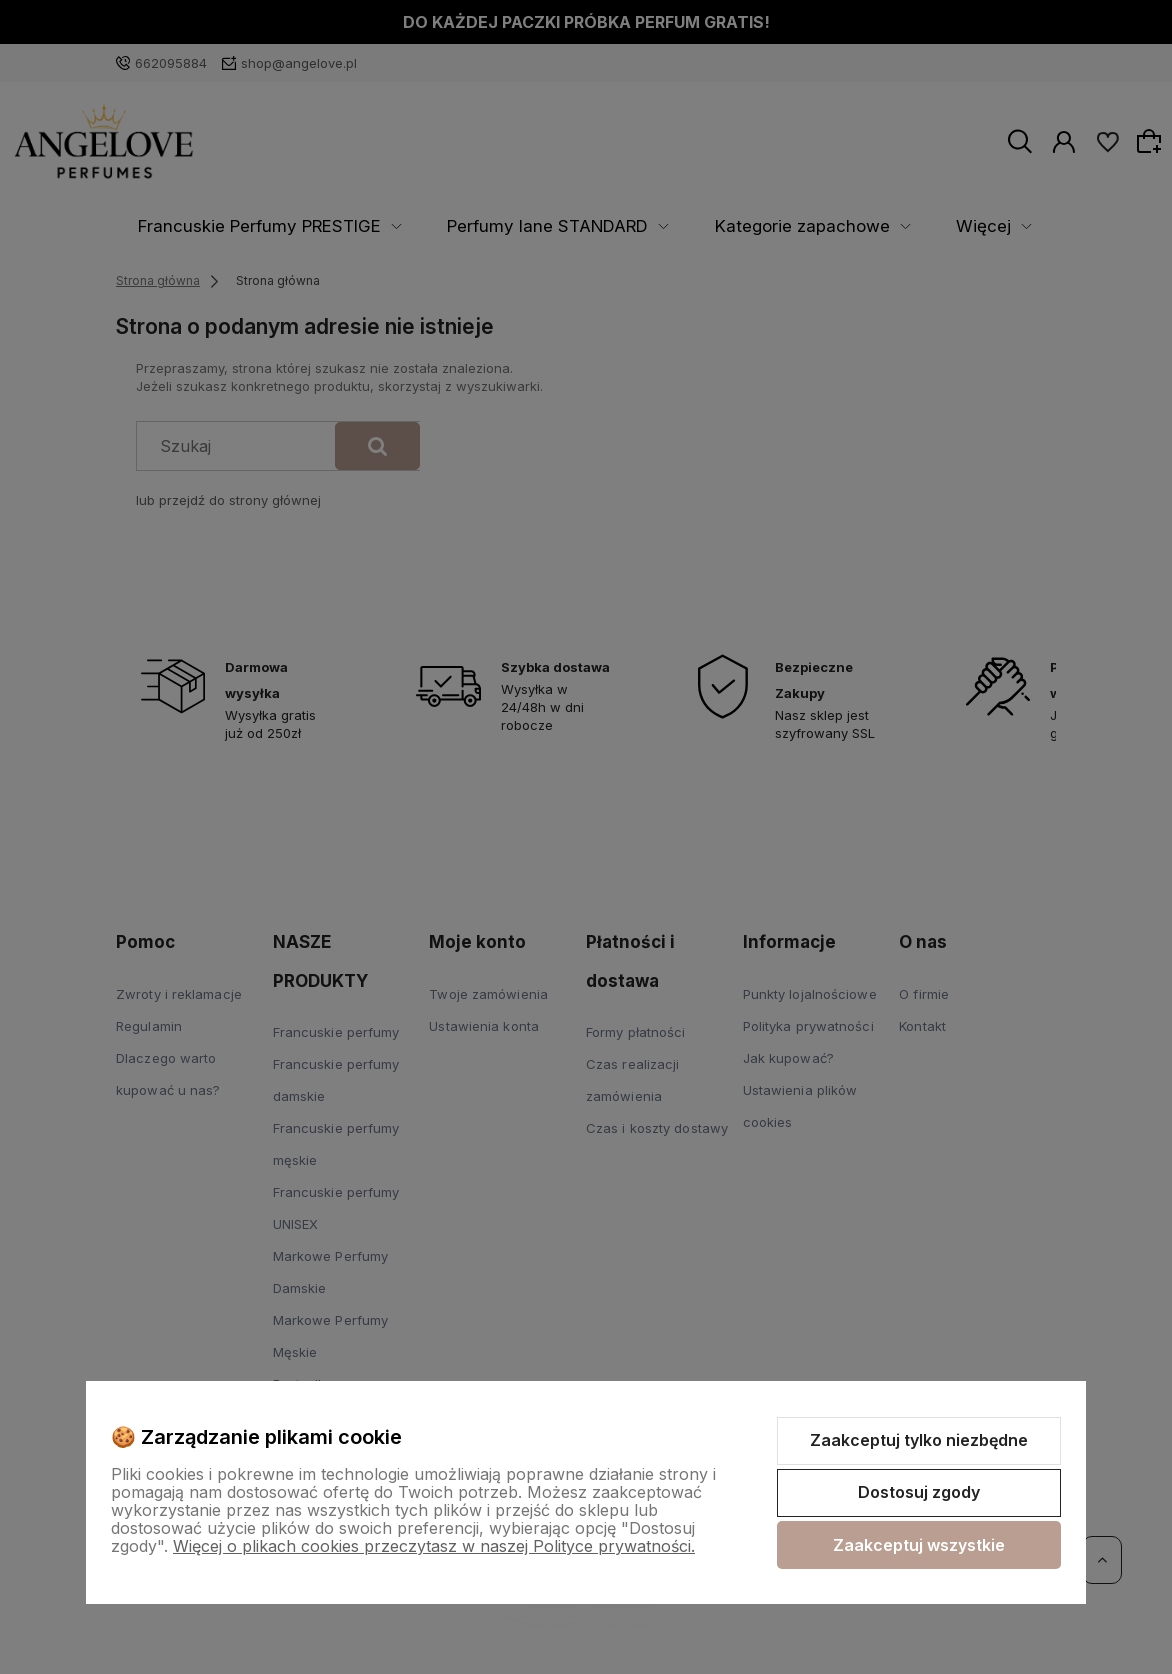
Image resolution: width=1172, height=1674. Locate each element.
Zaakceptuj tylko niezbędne (919, 1440)
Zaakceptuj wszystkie (919, 1545)
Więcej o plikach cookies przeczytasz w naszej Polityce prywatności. (434, 1546)
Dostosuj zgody (919, 1492)
